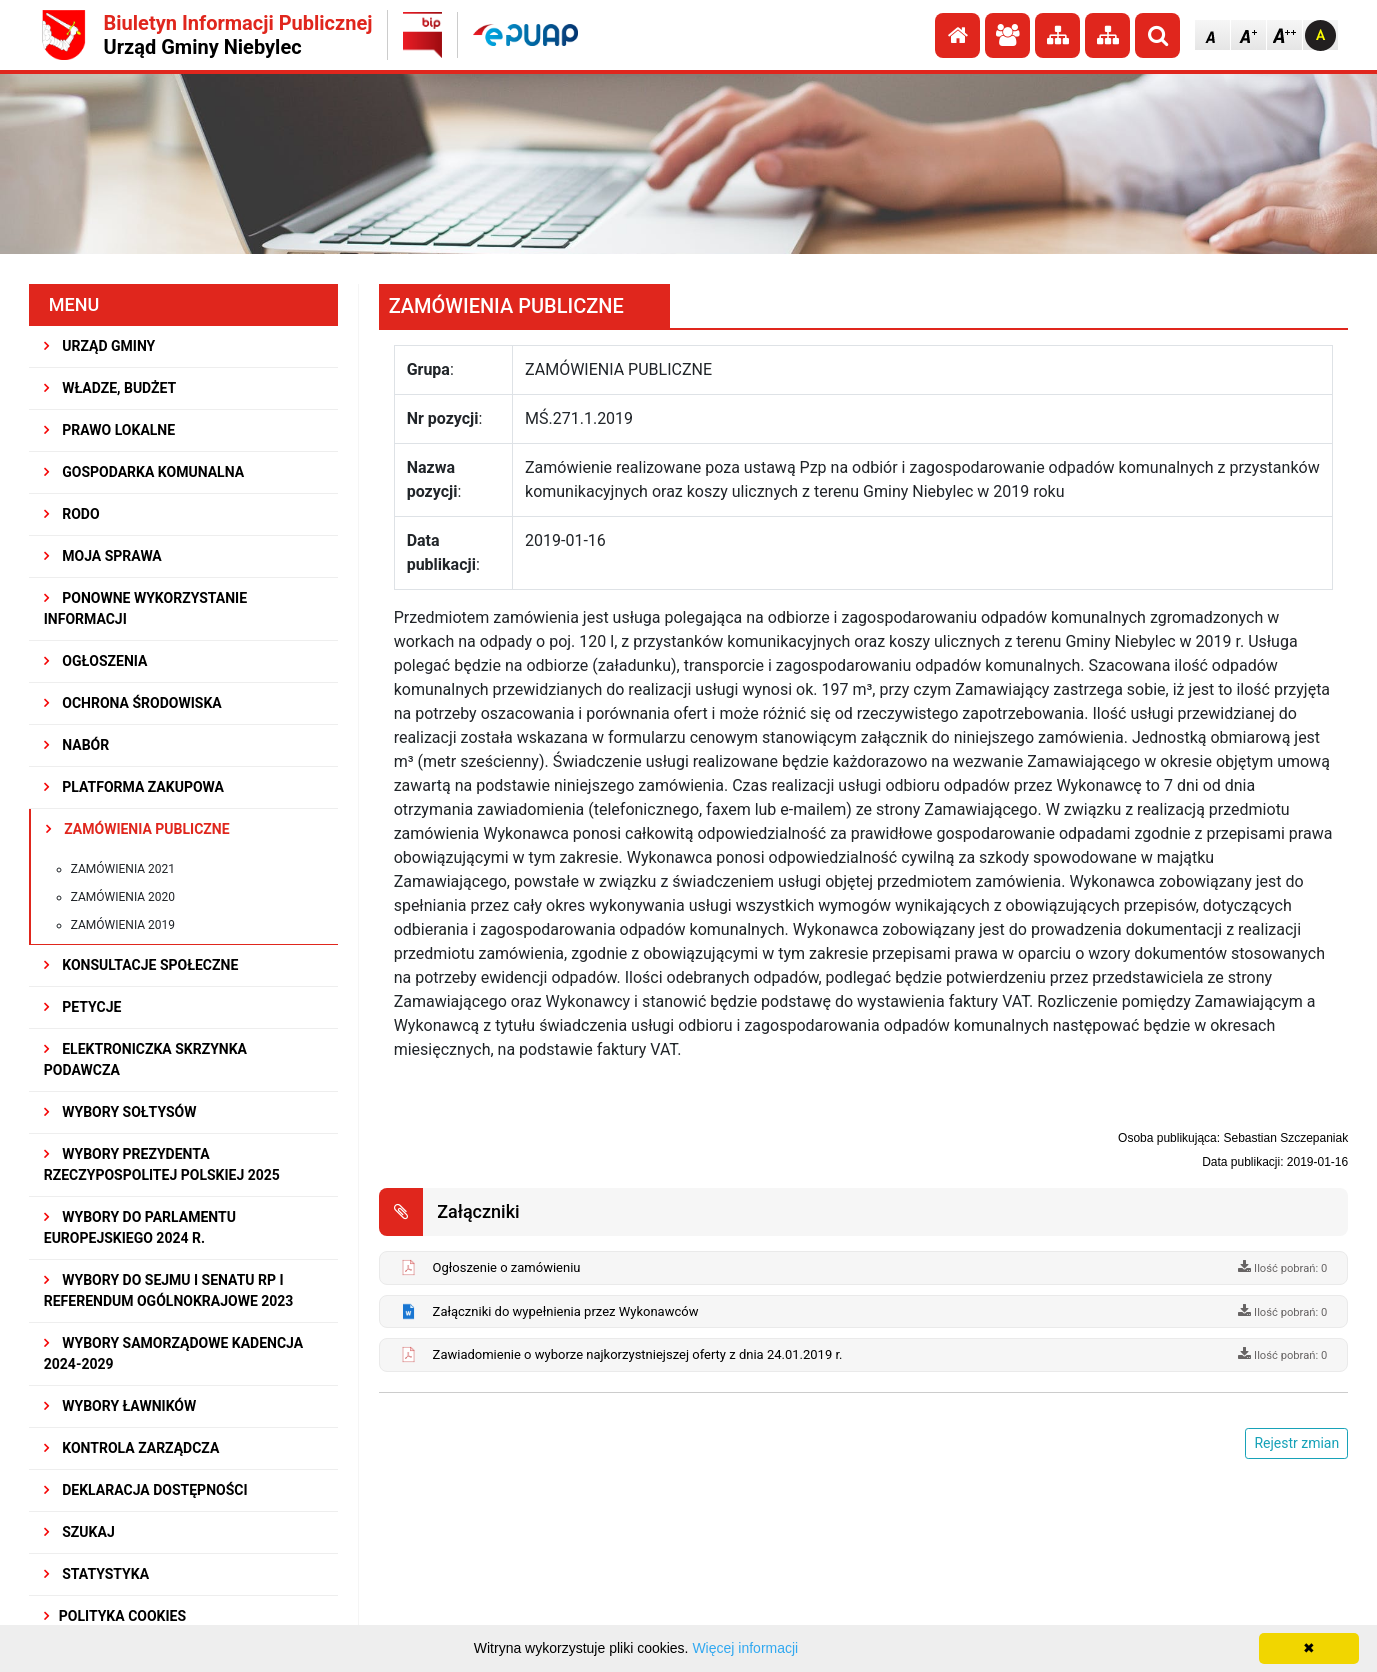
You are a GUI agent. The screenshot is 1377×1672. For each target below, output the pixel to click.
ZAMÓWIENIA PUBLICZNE (138, 829)
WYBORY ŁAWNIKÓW (120, 1406)
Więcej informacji (745, 1648)
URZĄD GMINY (100, 346)
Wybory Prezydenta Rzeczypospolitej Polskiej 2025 (162, 1164)
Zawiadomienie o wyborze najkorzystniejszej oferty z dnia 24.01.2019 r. (638, 1354)
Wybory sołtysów (120, 1112)
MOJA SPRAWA (103, 556)
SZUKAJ (79, 1532)
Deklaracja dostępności (146, 1490)
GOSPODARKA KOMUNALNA (144, 472)
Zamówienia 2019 (123, 925)
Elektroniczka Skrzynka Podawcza (145, 1059)
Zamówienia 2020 (123, 897)
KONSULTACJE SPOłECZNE (141, 965)
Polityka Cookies (115, 1616)
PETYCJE (83, 1007)
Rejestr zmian (1296, 1443)
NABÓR (76, 745)
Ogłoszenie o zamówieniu (507, 1267)
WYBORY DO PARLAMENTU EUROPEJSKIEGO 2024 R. (140, 1227)
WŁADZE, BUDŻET (110, 388)
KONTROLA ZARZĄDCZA (132, 1448)
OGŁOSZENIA (96, 661)
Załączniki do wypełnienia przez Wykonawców (566, 1311)
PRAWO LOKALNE (109, 430)
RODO (72, 514)
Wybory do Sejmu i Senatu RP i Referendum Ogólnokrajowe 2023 (169, 1290)
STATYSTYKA (96, 1574)
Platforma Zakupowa (134, 787)
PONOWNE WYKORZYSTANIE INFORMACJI (145, 608)
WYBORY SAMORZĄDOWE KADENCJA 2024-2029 (173, 1353)
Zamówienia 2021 (123, 869)
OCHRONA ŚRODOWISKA (133, 703)
